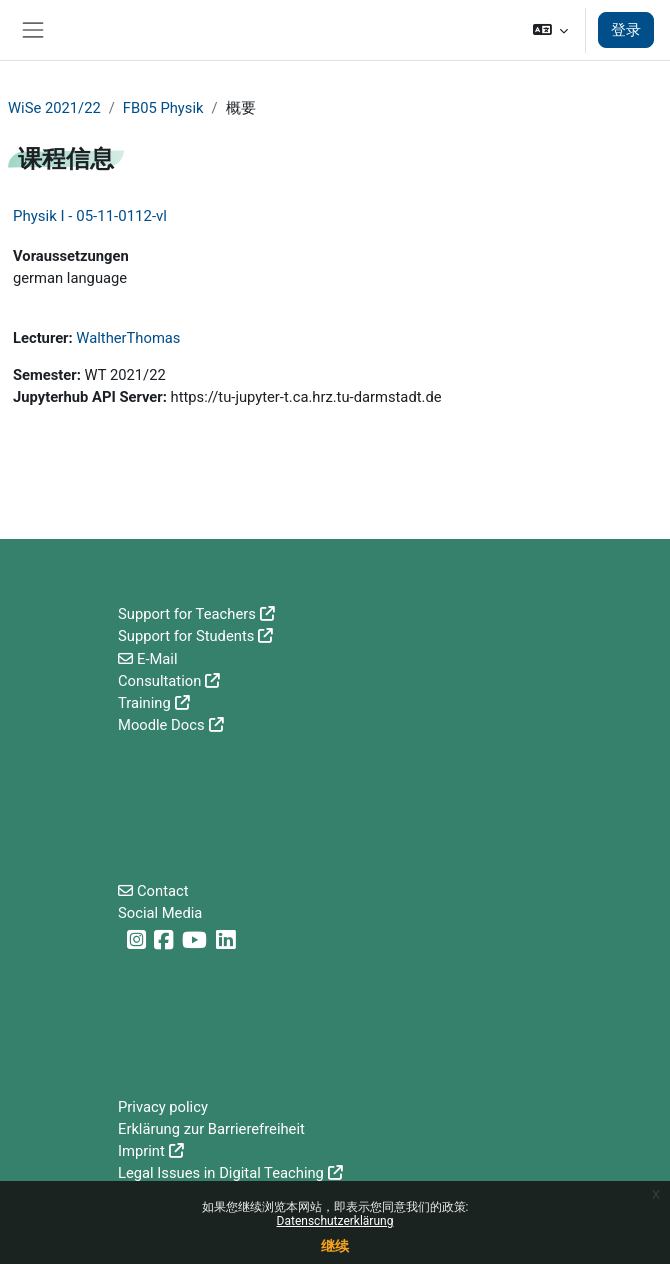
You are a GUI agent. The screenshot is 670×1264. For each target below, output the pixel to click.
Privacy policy (163, 1107)
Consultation (159, 681)
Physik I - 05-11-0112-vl (90, 216)
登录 (626, 30)
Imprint (141, 1151)
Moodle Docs (161, 725)
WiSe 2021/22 (54, 108)
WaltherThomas (128, 338)
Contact (163, 891)
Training (144, 703)
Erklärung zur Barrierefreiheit (211, 1129)
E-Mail (157, 659)
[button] (550, 30)
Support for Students (186, 636)
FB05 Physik (163, 108)
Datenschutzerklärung (335, 1221)
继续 (335, 1246)
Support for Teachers (187, 614)
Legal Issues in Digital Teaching (221, 1173)
